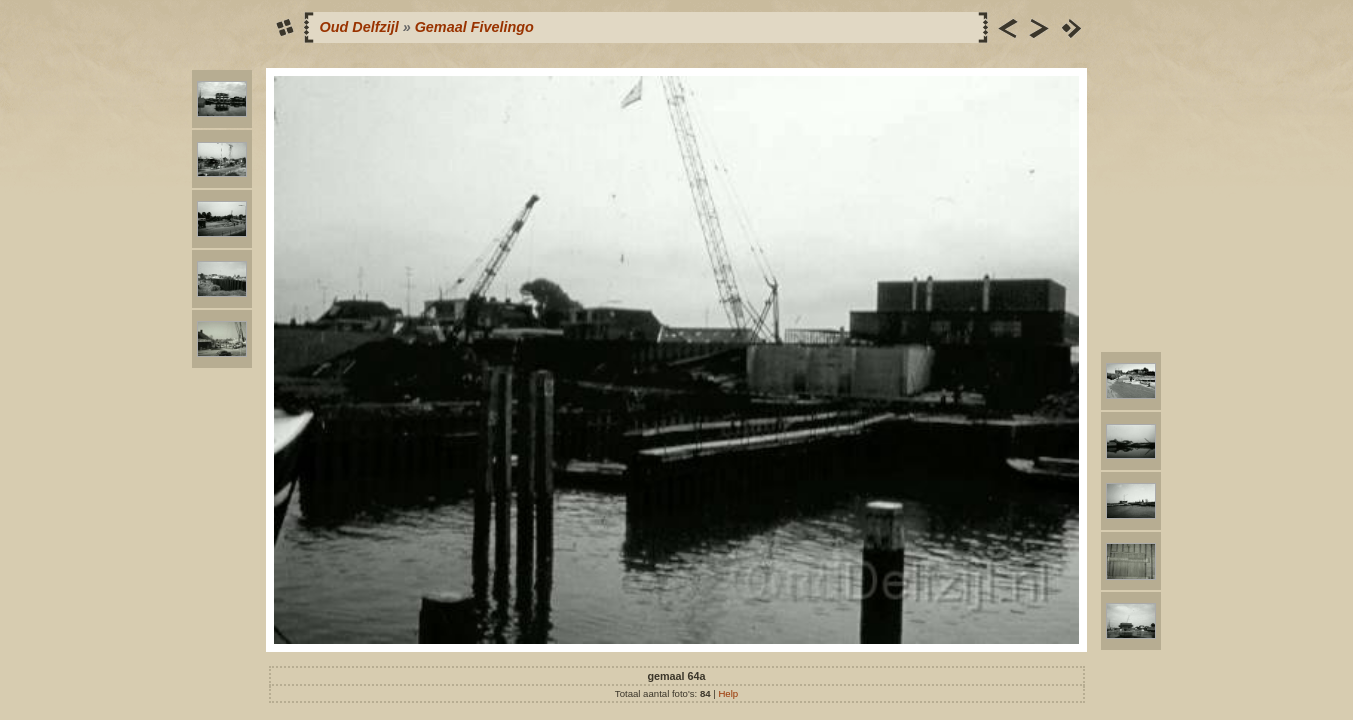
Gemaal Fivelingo (474, 27)
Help (728, 693)
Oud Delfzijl (359, 27)
